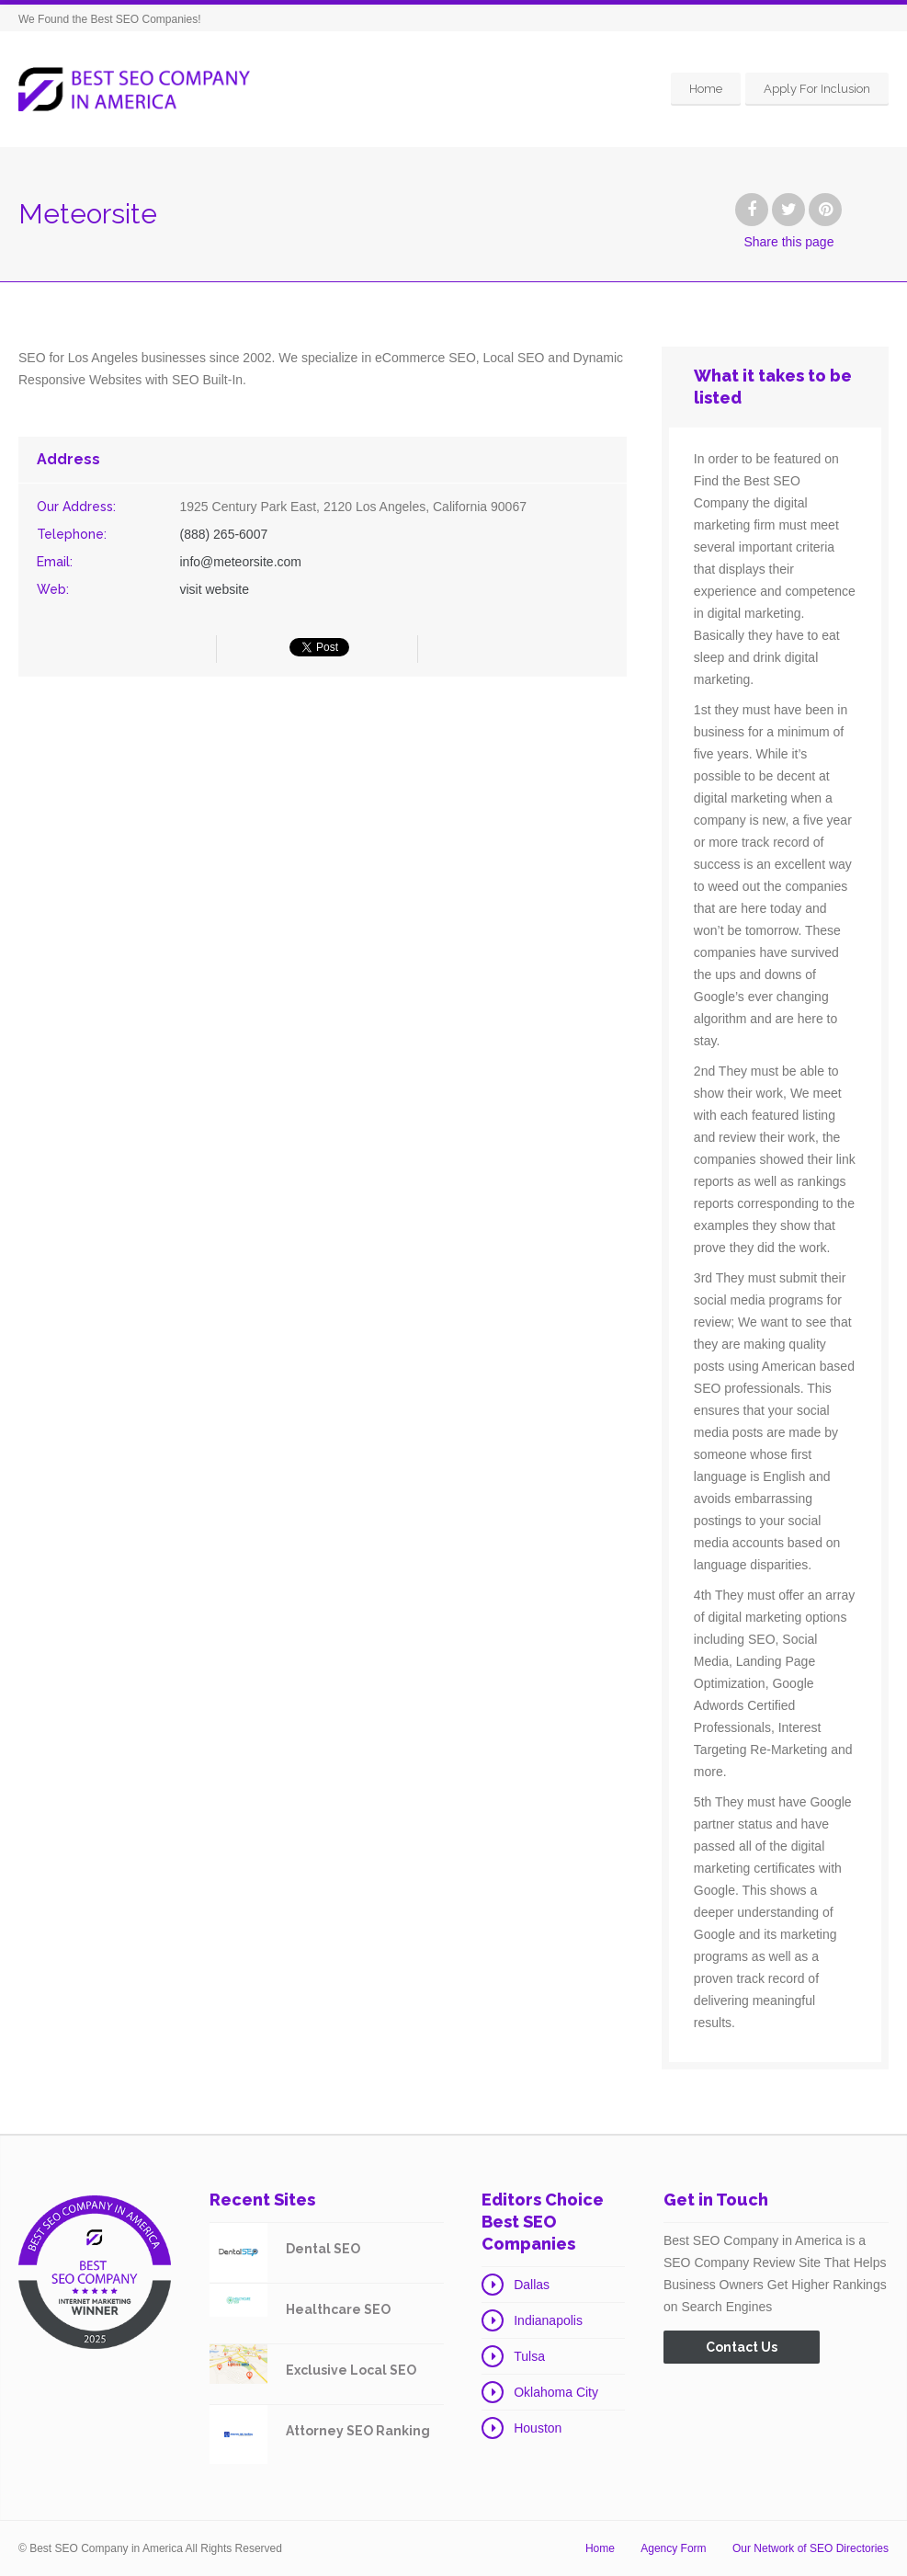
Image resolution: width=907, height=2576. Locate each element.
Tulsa (529, 2356)
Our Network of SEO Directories (810, 2548)
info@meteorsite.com (239, 561)
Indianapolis (548, 2320)
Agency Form (673, 2548)
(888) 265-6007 (223, 534)
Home (705, 89)
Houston (537, 2428)
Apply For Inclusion (817, 89)
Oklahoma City (556, 2392)
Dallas (532, 2284)
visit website (213, 589)
